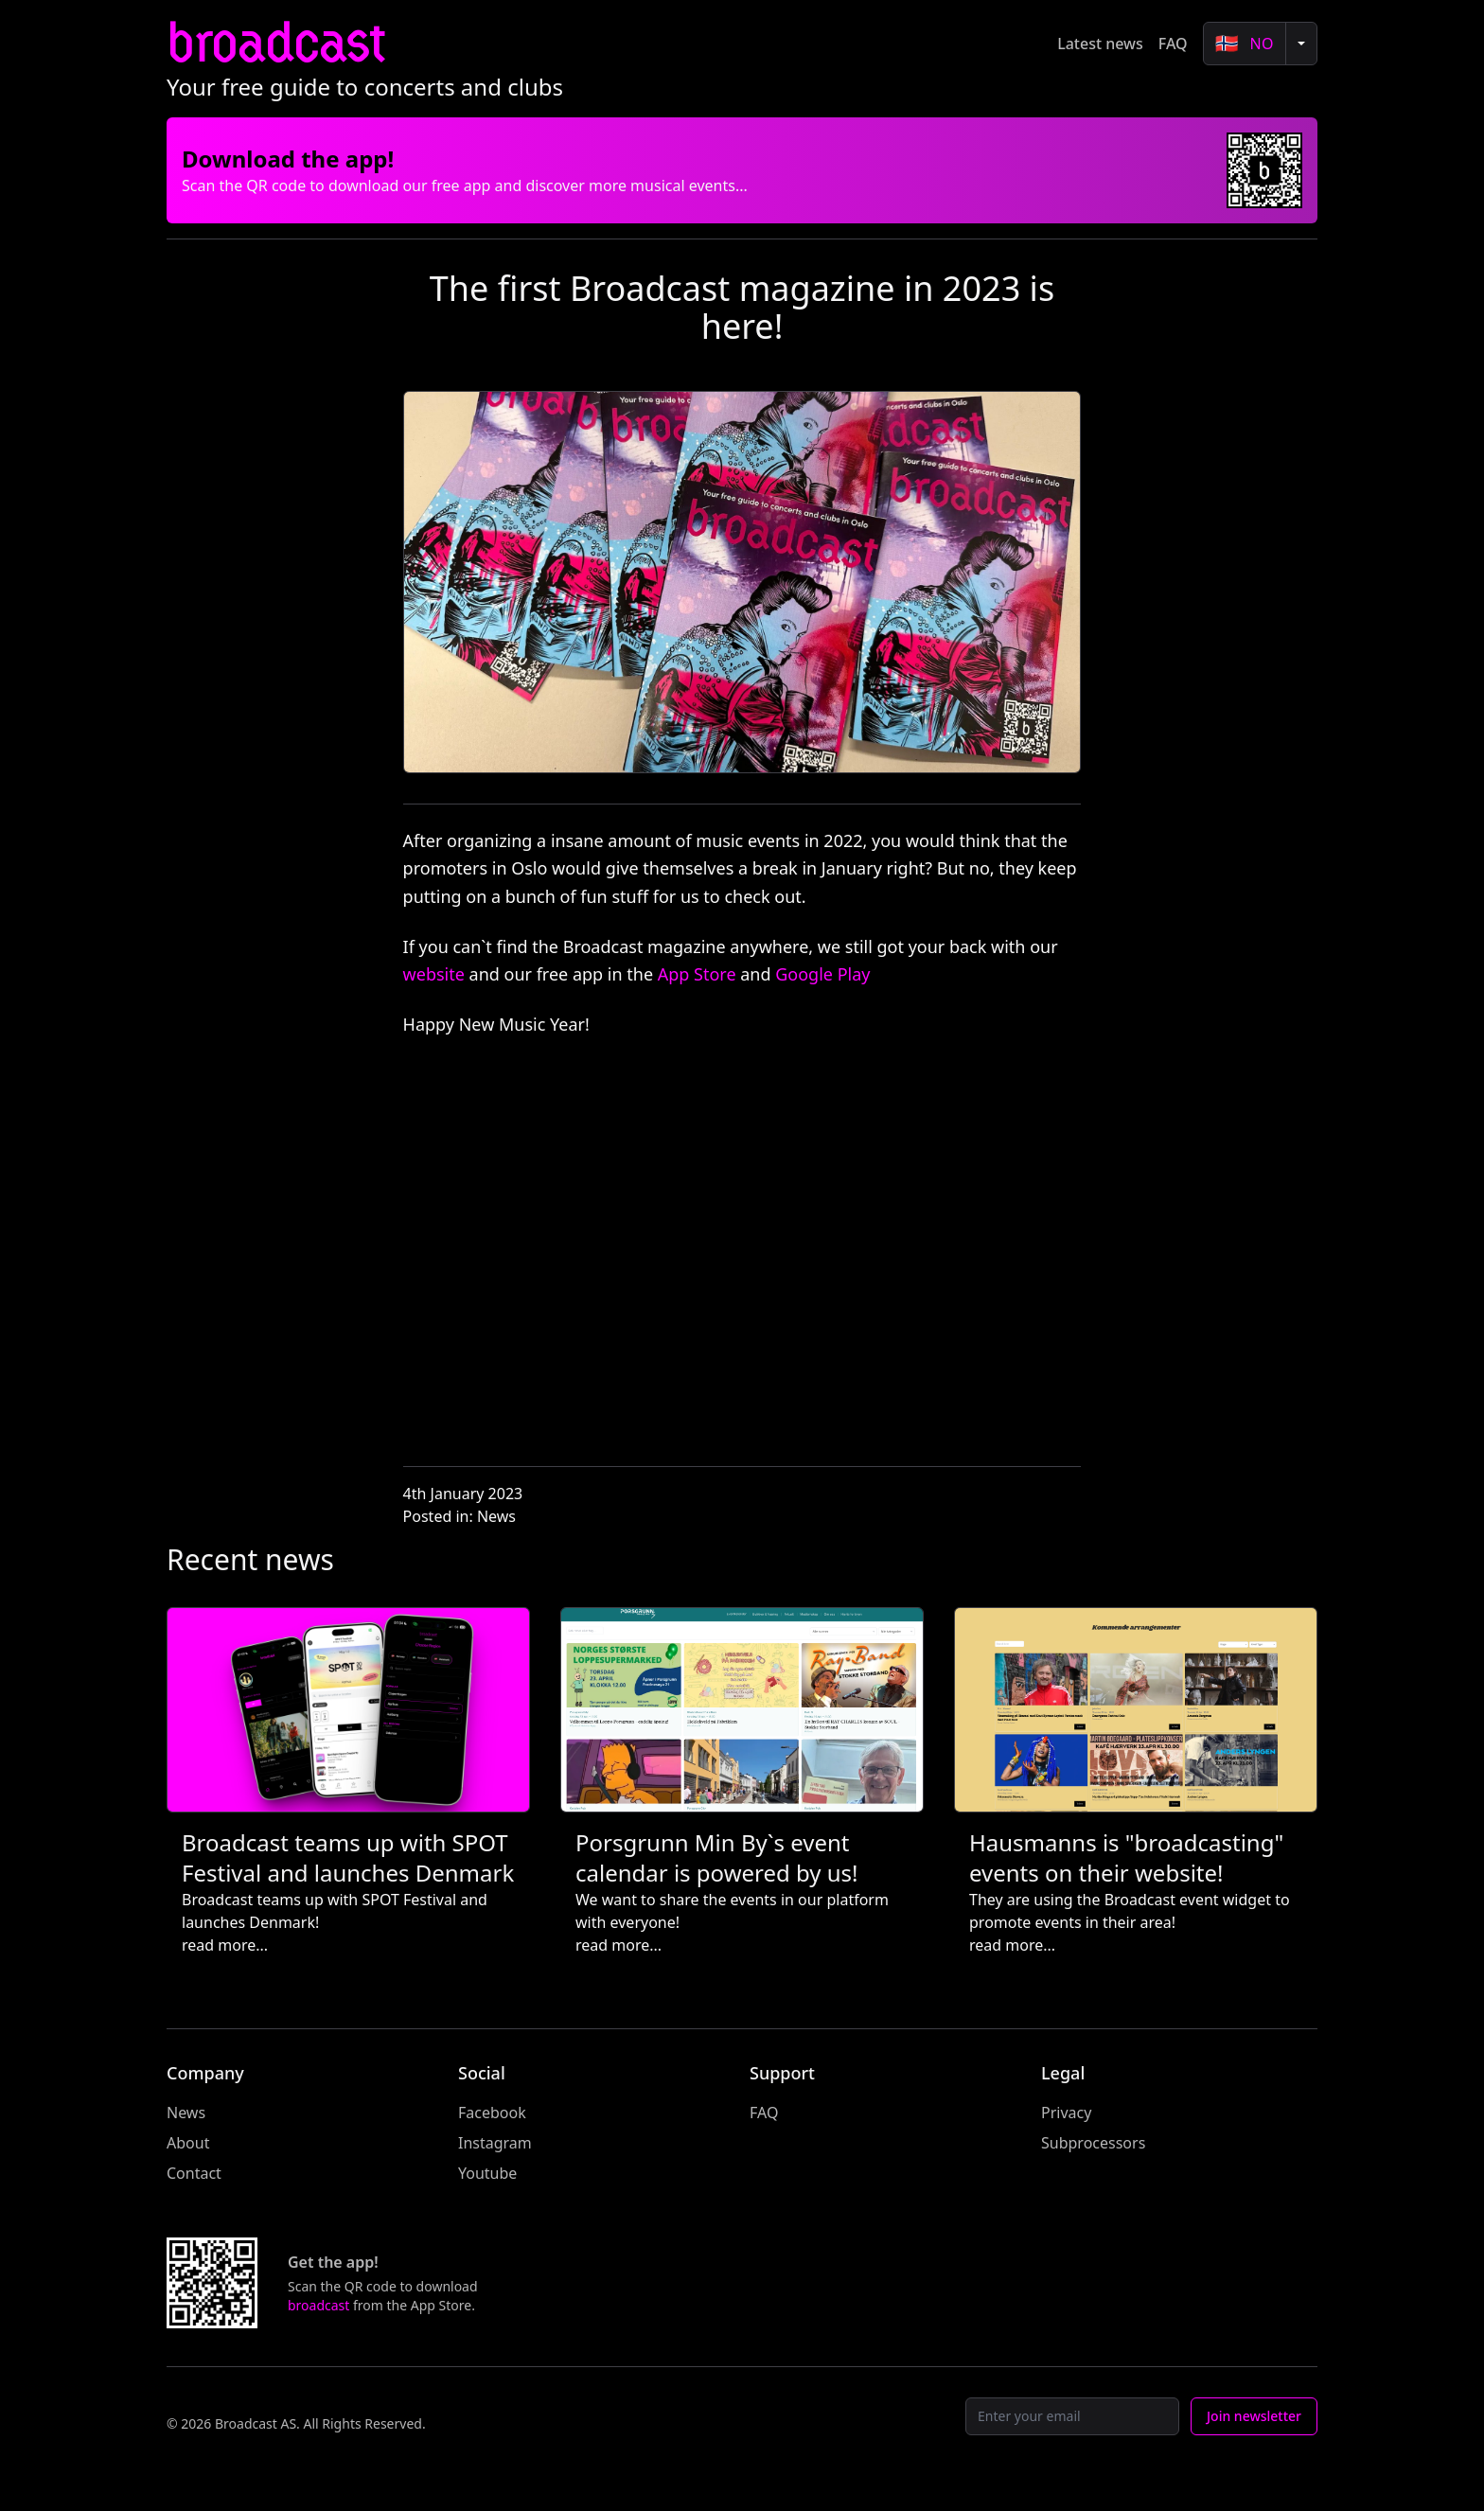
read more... (225, 1945)
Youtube (487, 2173)
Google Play (822, 974)
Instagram (495, 2142)
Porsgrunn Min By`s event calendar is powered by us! (716, 1857)
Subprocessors (1093, 2142)
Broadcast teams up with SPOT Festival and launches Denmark (348, 1857)
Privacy (1066, 2112)
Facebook (492, 2112)
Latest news (1100, 43)
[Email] (1072, 2416)
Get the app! (333, 2262)
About (188, 2142)
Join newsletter (1254, 2416)
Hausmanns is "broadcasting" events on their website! (1126, 1857)
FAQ (1173, 43)
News (496, 1516)
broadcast (275, 43)
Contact (194, 2173)
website (434, 974)
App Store (697, 974)
